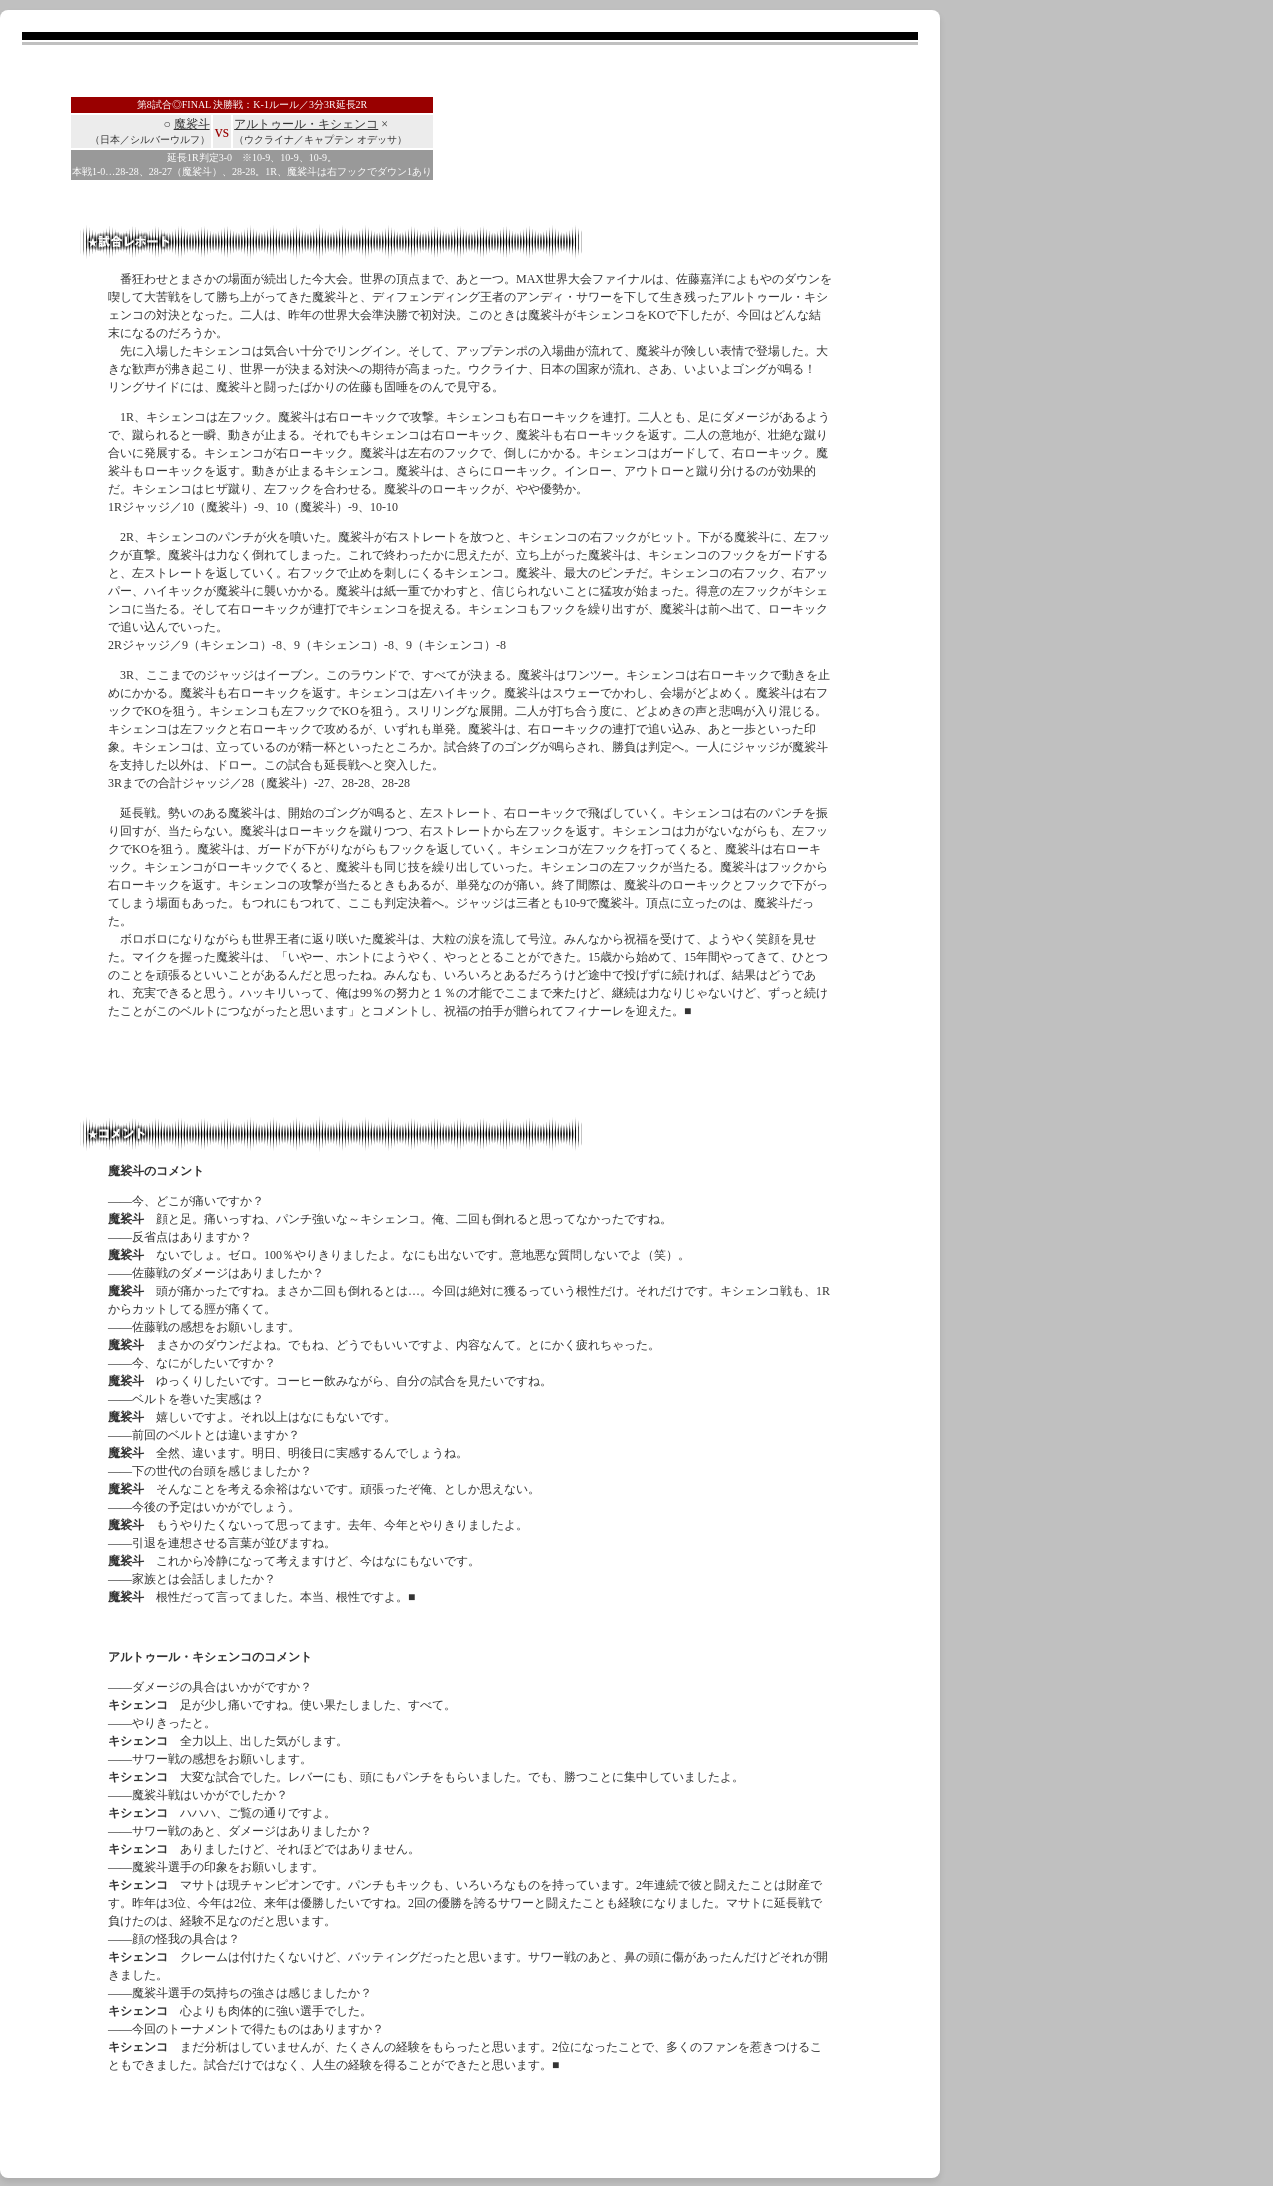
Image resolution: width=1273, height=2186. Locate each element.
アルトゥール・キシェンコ (306, 124)
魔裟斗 (192, 124)
